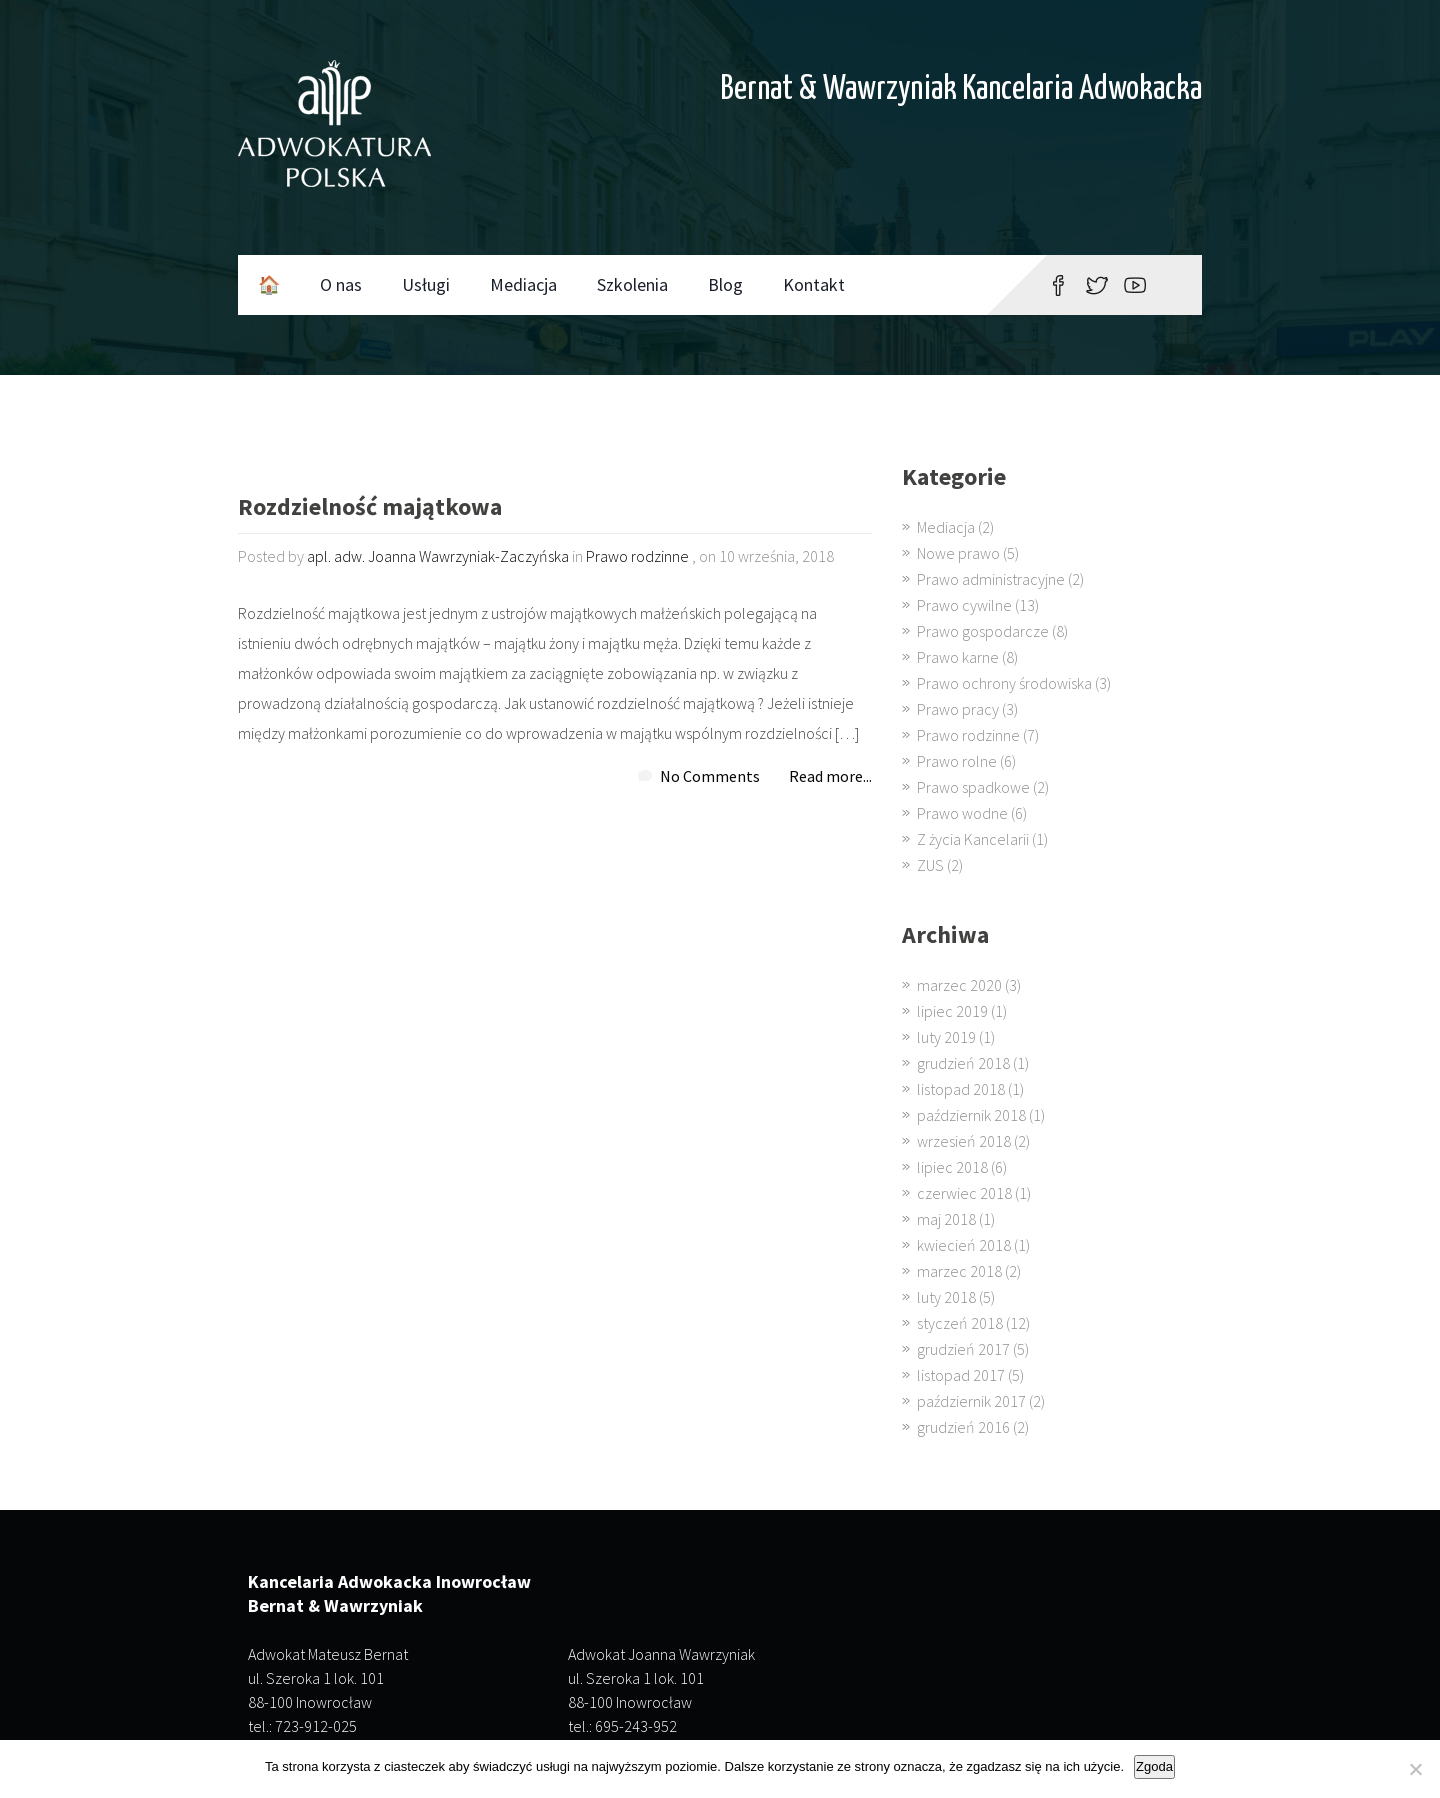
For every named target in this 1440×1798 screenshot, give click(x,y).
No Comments (710, 776)
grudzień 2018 (963, 1063)
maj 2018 (946, 1219)
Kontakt (814, 284)
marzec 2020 (959, 985)
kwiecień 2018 (964, 1245)
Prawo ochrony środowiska (1004, 683)
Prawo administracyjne (991, 579)
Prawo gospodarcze (983, 631)
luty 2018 (946, 1297)
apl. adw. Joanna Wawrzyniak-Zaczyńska (438, 556)
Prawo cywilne (964, 605)
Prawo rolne (957, 761)
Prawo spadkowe (973, 787)
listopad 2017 (961, 1375)
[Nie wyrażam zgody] (1415, 1769)
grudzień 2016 (963, 1427)
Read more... (830, 776)
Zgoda (1154, 1766)
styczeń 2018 (960, 1323)
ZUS (930, 865)
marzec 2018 (959, 1271)
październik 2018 (971, 1115)
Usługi (426, 284)
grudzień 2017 (963, 1349)
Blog (725, 284)
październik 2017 (971, 1401)
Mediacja (523, 284)
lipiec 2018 (952, 1167)
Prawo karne (958, 657)
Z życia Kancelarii (973, 839)
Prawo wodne (962, 813)
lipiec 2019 (952, 1011)
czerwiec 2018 (964, 1193)
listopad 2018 (961, 1089)
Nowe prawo (958, 553)
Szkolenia (632, 284)
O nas (341, 284)
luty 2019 (946, 1037)
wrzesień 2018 (964, 1141)
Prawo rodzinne (637, 556)
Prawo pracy (958, 709)
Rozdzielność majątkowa (370, 508)
